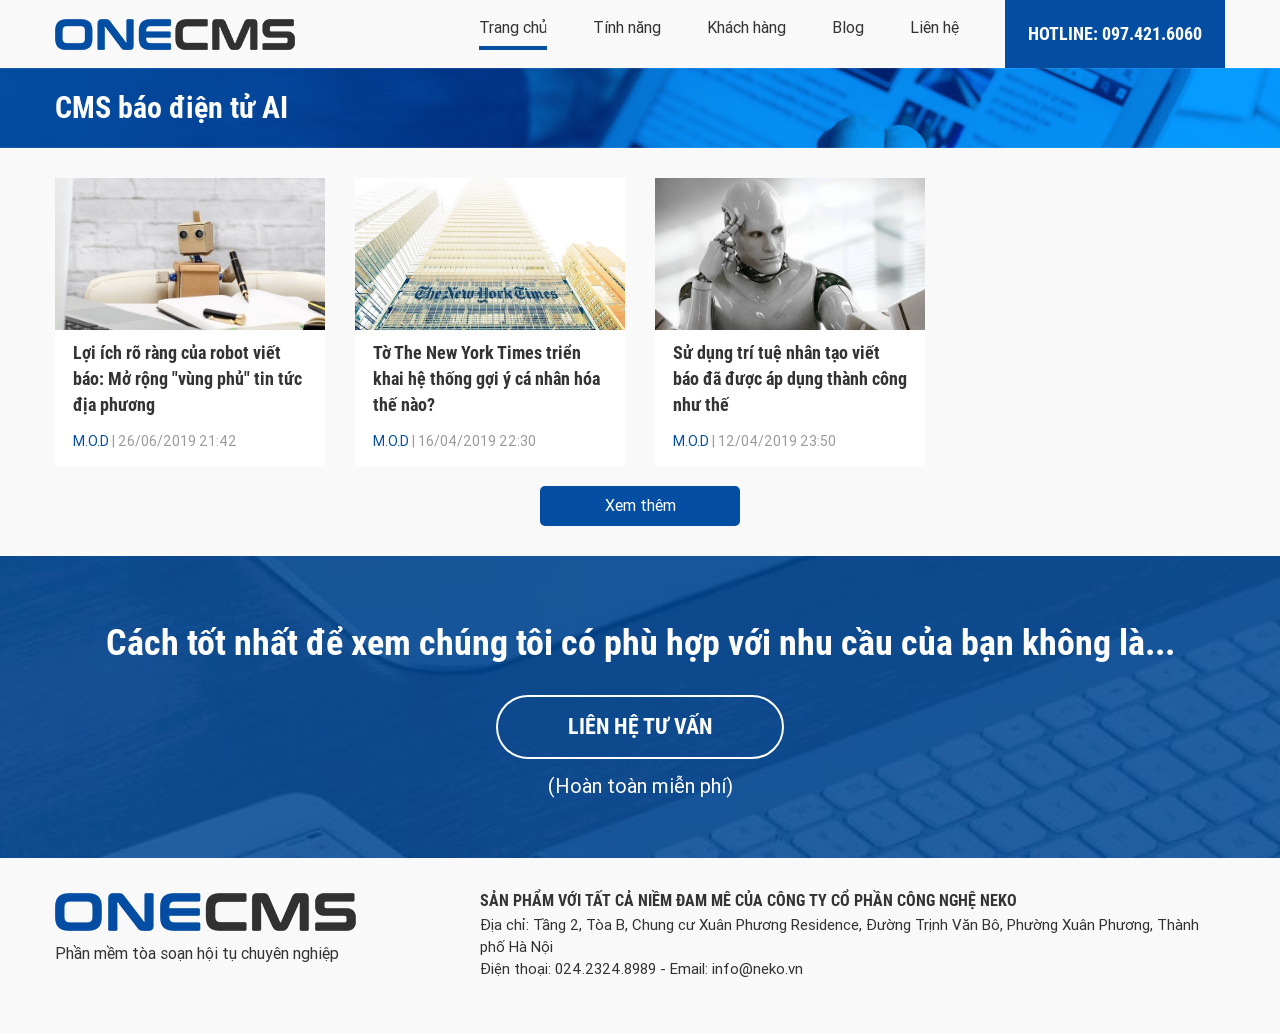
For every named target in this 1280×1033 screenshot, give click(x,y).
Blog (848, 27)
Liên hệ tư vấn (640, 726)
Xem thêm (640, 505)
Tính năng (627, 27)
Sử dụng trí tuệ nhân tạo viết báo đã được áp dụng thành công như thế (790, 378)
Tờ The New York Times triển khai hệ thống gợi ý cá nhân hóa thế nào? (486, 378)
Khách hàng (746, 27)
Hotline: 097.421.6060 (1115, 33)
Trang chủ (513, 27)
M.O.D (91, 441)
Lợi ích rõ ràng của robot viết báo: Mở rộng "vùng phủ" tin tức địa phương (187, 378)
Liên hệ (934, 27)
